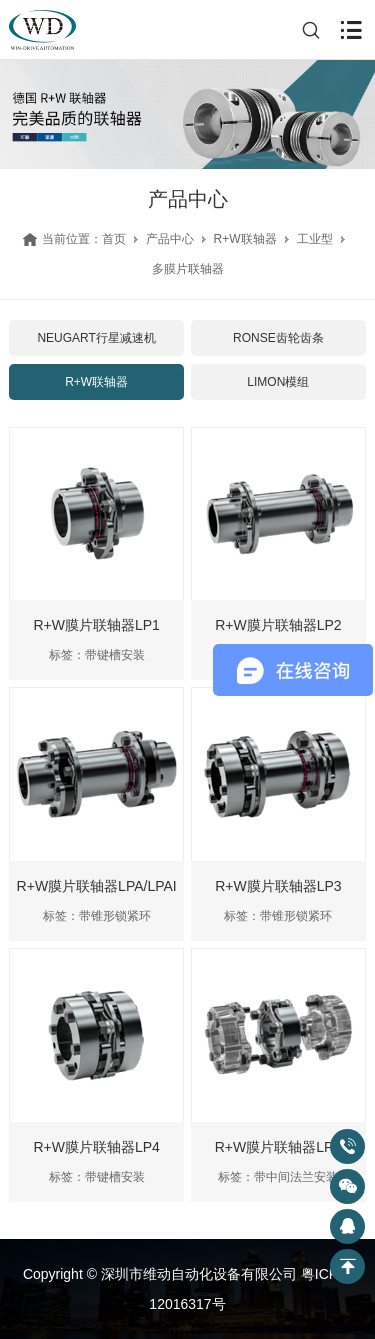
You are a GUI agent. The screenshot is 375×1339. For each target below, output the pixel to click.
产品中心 (170, 239)
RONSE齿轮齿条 (278, 338)
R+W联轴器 (245, 239)
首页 (114, 239)
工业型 (315, 239)
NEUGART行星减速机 (96, 338)
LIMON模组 (278, 382)
